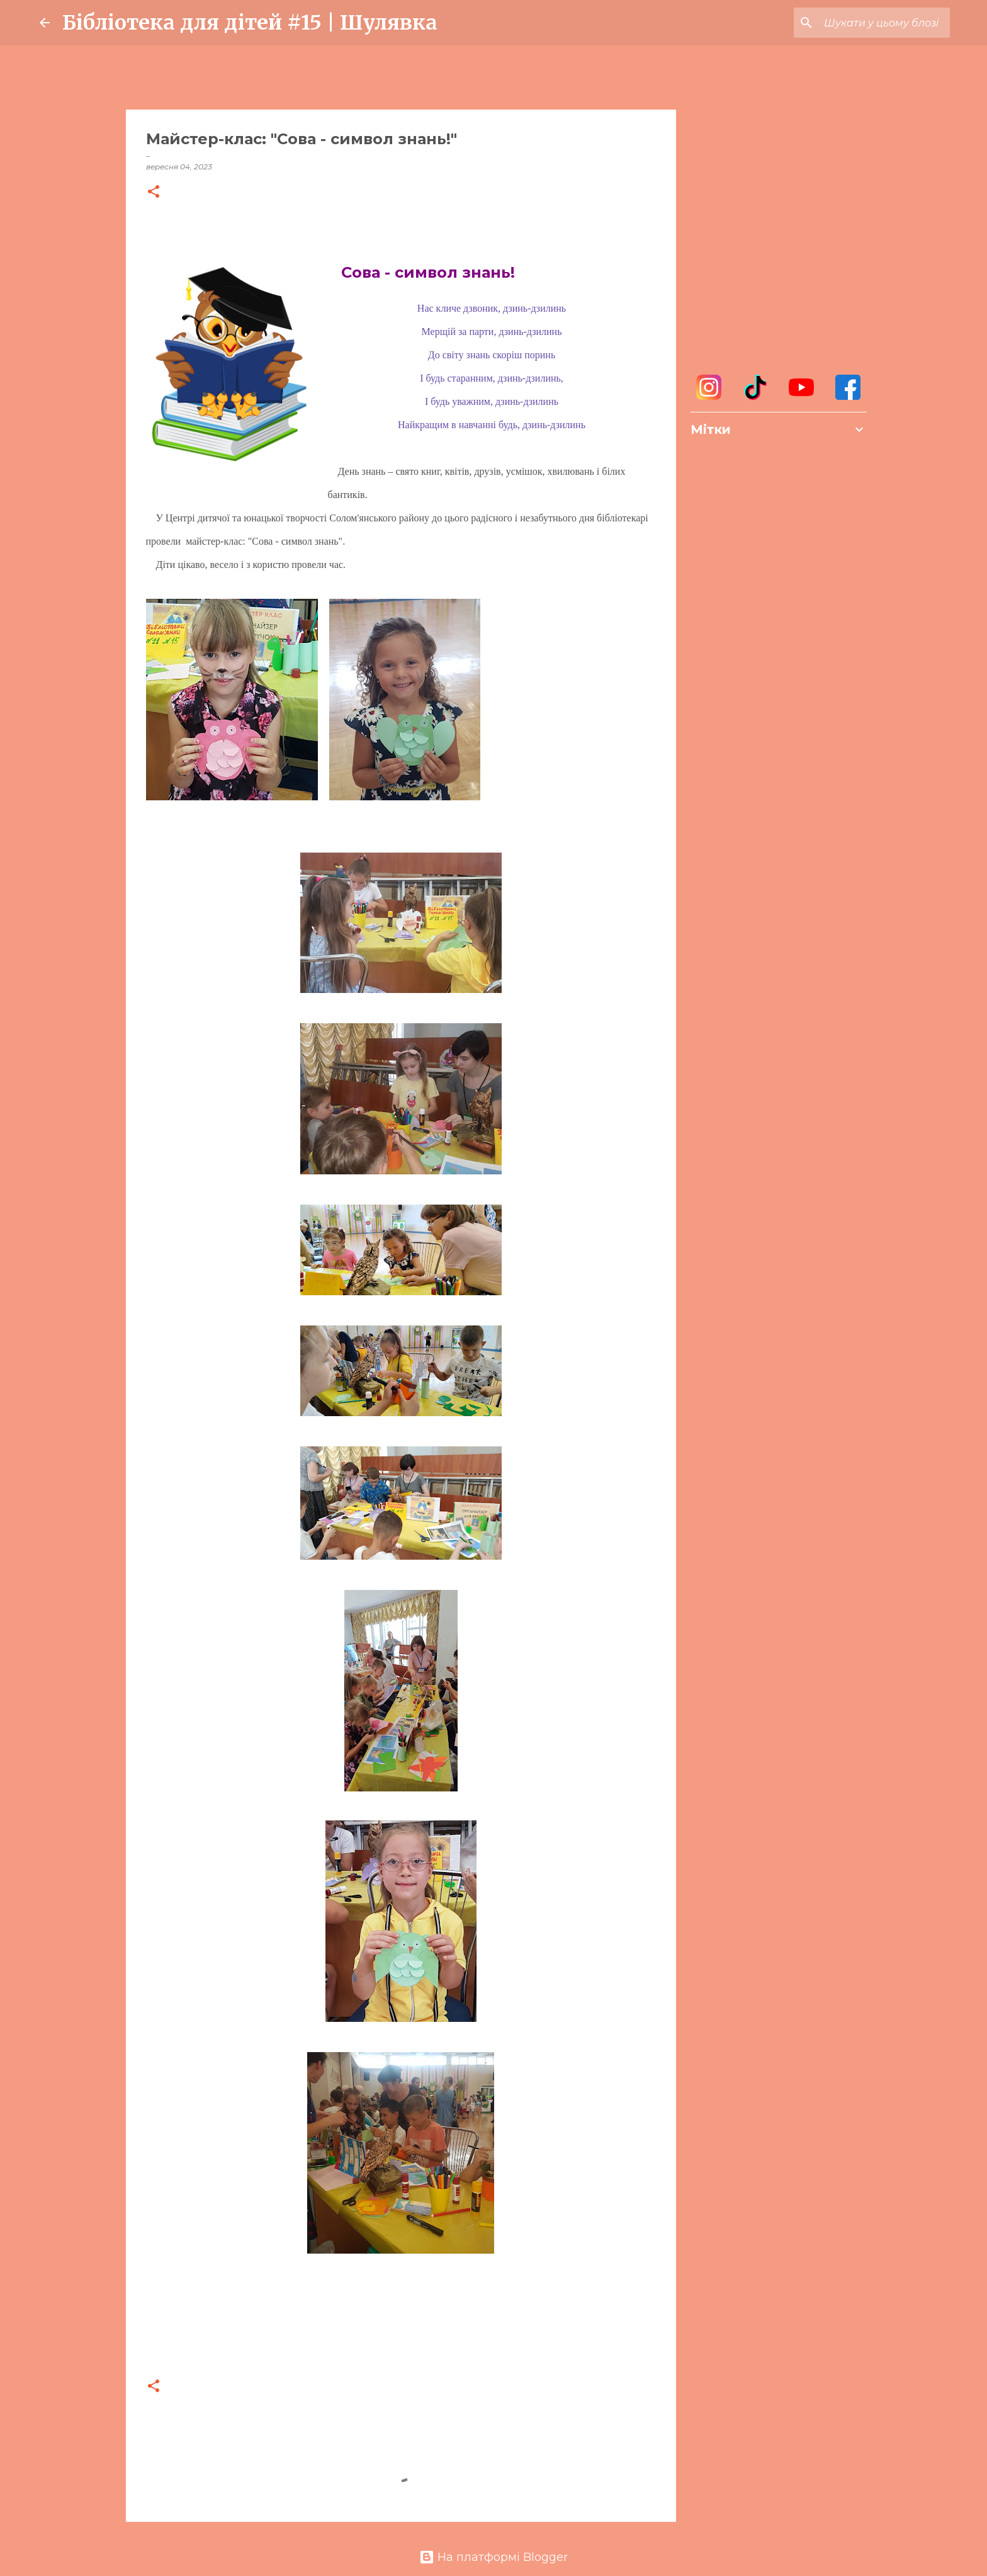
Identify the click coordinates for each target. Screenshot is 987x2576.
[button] (153, 192)
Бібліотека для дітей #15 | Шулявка (249, 22)
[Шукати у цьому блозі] (884, 23)
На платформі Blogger (493, 2557)
